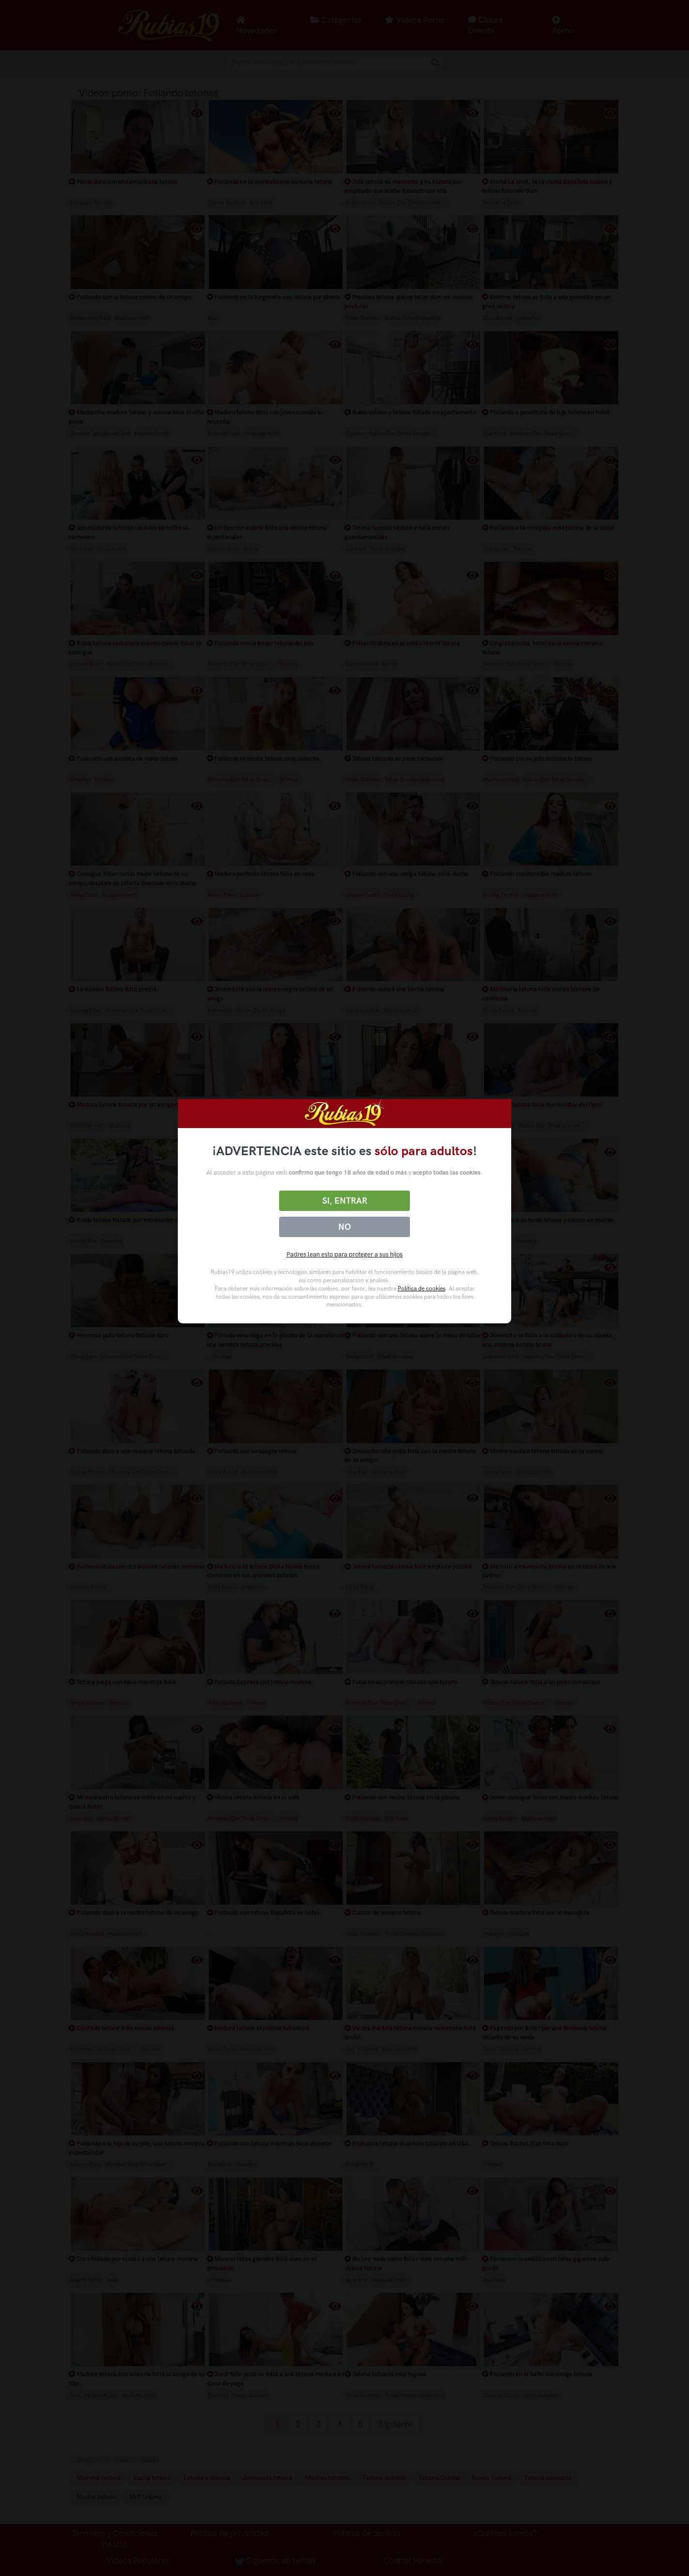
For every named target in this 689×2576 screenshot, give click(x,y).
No (344, 1227)
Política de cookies (421, 1288)
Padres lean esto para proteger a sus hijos (344, 1254)
